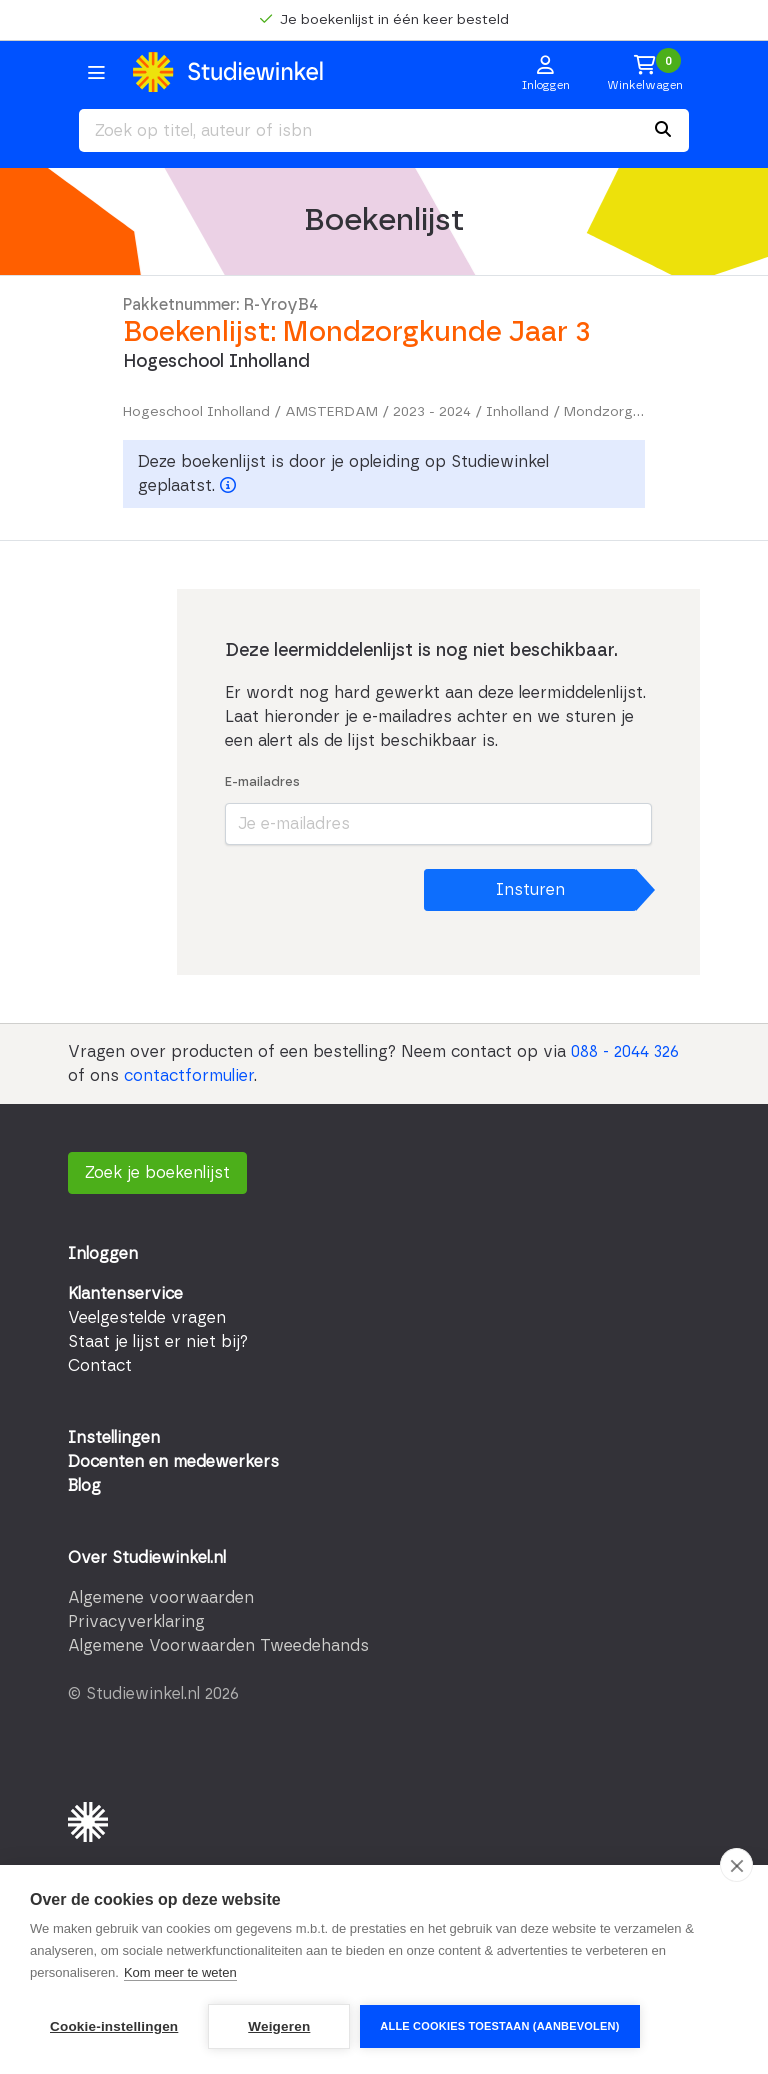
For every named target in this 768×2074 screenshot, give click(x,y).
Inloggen (103, 1254)
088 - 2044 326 (625, 1052)
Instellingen (114, 1438)
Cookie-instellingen (114, 2026)
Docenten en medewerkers (173, 1462)
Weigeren (279, 2026)
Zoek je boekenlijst (157, 1173)
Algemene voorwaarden (161, 1598)
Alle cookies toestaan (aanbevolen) (499, 2026)
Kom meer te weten (180, 1972)
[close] (736, 1865)
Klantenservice (125, 1294)
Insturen (530, 890)
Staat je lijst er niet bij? (158, 1342)
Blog (84, 1486)
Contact (100, 1366)
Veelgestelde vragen (147, 1318)
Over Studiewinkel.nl (147, 1558)
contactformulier (189, 1076)
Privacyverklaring (136, 1622)
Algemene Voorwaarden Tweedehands (218, 1646)
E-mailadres (262, 782)
